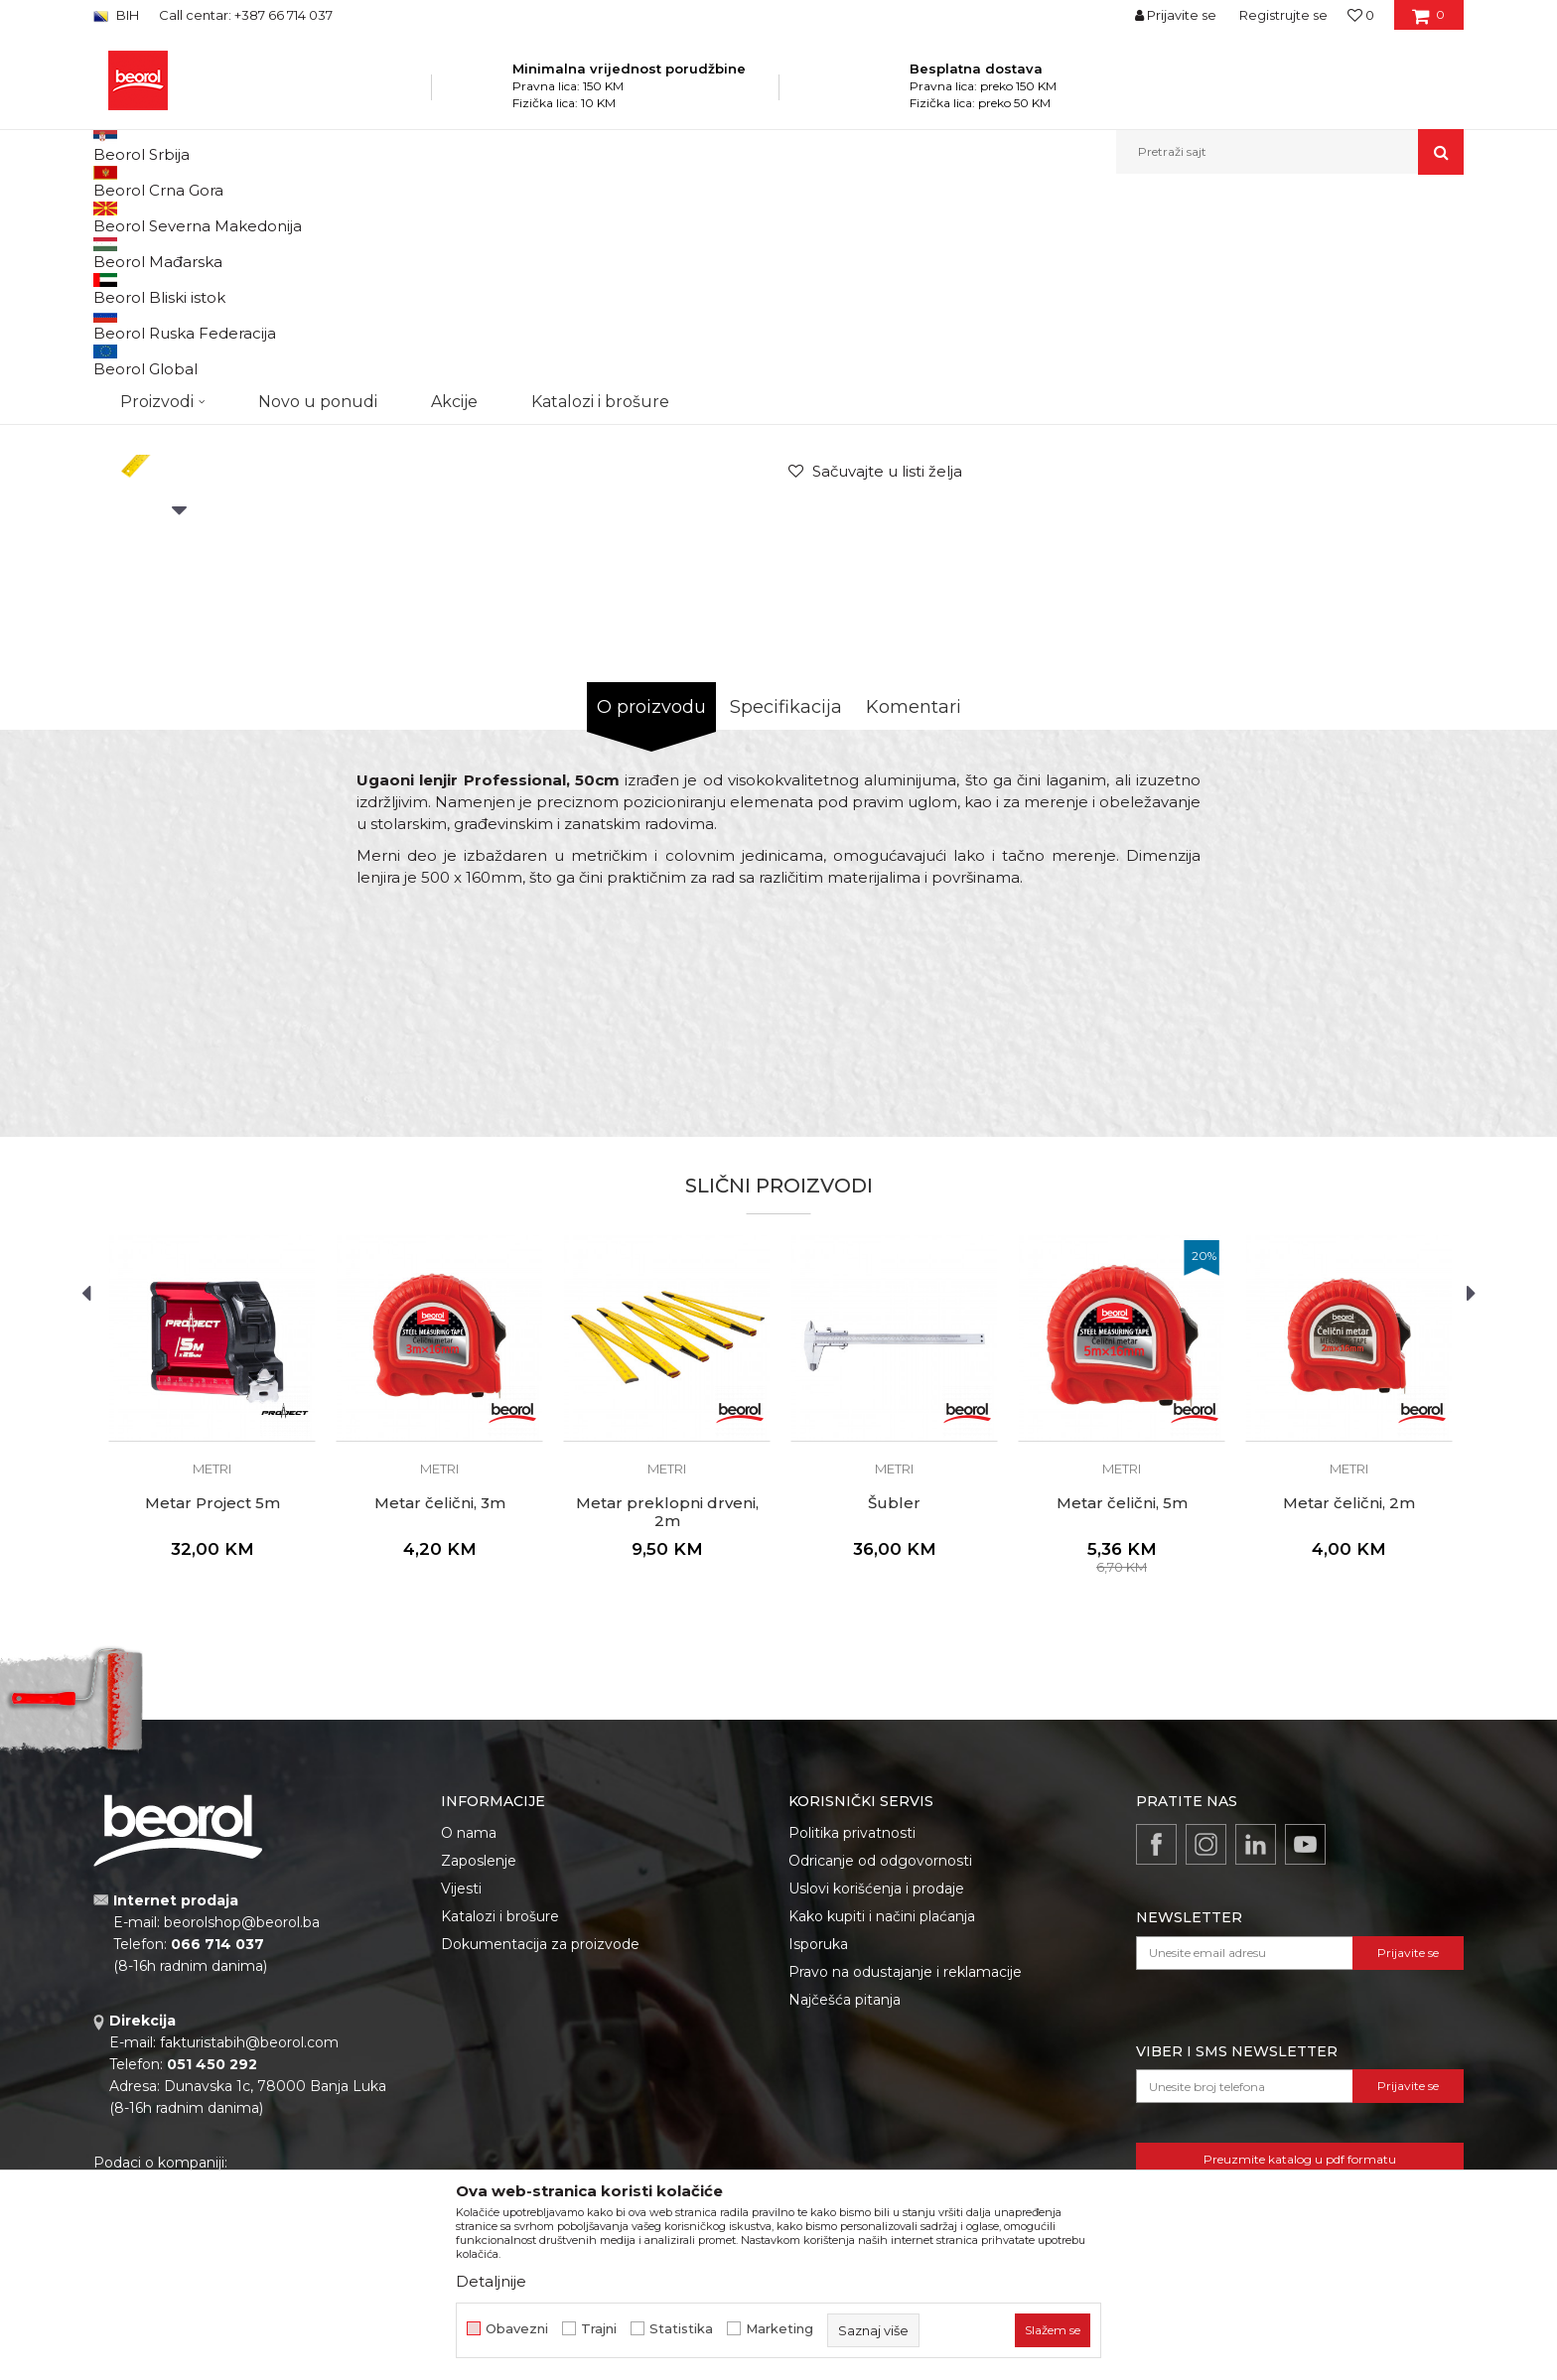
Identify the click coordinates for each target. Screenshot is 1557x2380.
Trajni (599, 2328)
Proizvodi (290, 217)
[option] (179, 369)
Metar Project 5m (212, 1708)
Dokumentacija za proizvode (540, 2149)
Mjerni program (377, 217)
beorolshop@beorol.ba (242, 2127)
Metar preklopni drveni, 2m (667, 1717)
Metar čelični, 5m (1122, 1708)
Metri (633, 217)
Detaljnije (491, 2281)
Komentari (913, 911)
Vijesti (461, 2093)
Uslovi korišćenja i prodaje (876, 2093)
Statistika (681, 2328)
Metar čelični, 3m (439, 1708)
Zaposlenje (478, 2065)
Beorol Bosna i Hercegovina (171, 217)
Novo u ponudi (317, 151)
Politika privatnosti (852, 2037)
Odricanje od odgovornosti (880, 2065)
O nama (468, 2037)
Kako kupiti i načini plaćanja (881, 2121)
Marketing (779, 2328)
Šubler (894, 1708)
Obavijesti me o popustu (1383, 552)
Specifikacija (786, 911)
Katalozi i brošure (500, 2121)
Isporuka (818, 2149)
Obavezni (517, 2328)
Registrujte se (1283, 15)
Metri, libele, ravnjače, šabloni (521, 217)
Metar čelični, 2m (1349, 1708)
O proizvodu (651, 911)
